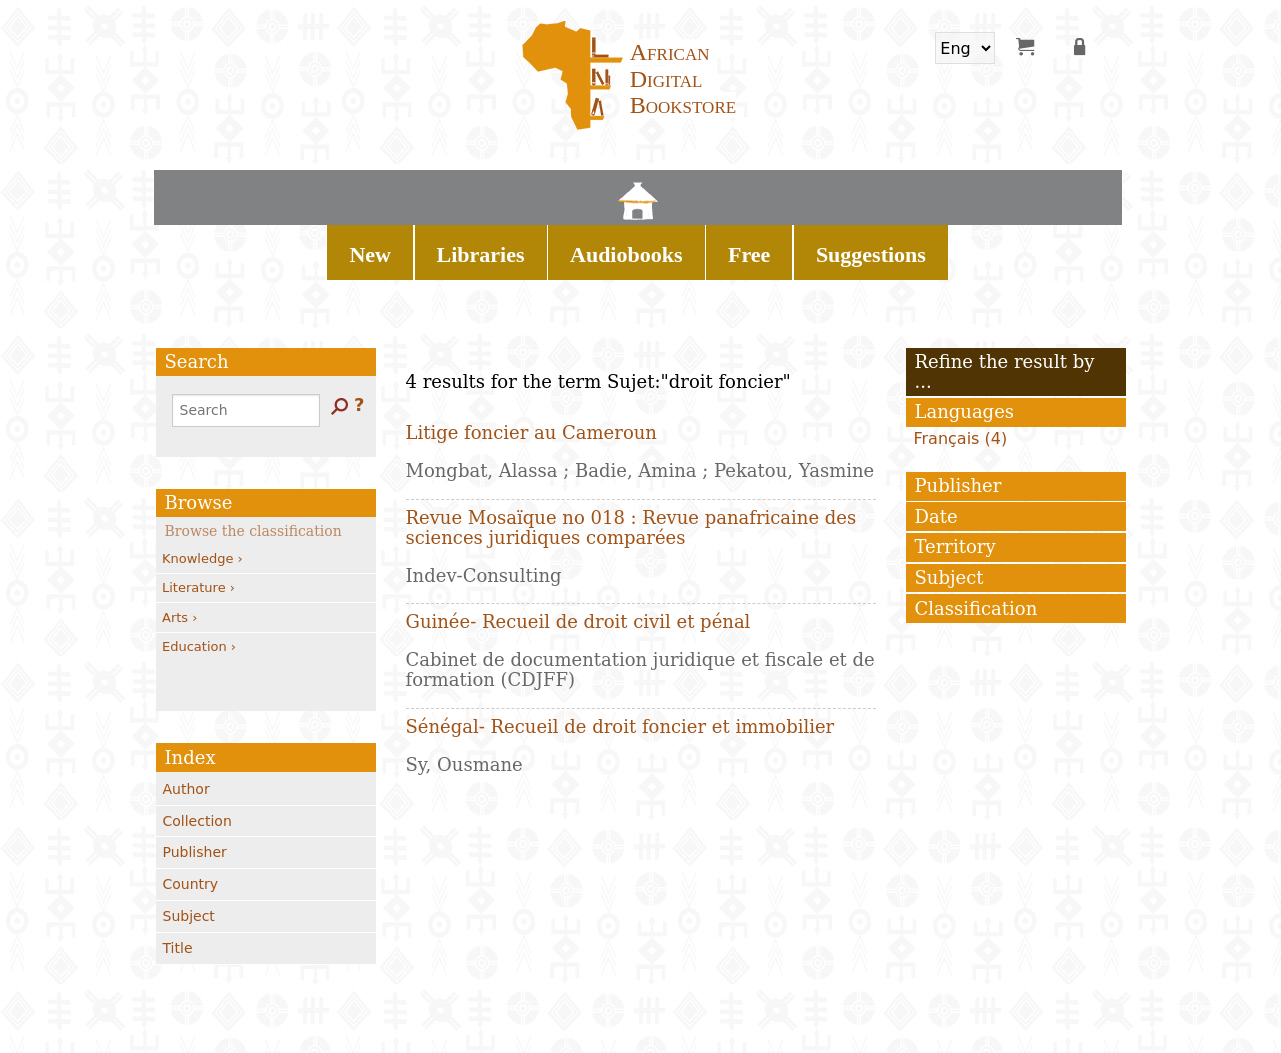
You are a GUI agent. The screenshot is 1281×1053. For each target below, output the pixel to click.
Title (178, 878)
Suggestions (832, 190)
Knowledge (202, 488)
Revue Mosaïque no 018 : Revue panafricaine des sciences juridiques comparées (631, 457)
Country (191, 814)
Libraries (547, 190)
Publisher (195, 782)
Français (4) (961, 368)
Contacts (298, 1009)
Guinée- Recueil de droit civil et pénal (578, 551)
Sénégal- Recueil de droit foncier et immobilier (620, 656)
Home (411, 190)
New (466, 190)
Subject (189, 846)
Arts (179, 547)
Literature (198, 517)
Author (186, 719)
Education (199, 576)
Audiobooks (653, 190)
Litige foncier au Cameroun (531, 362)
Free (743, 190)
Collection (197, 751)
